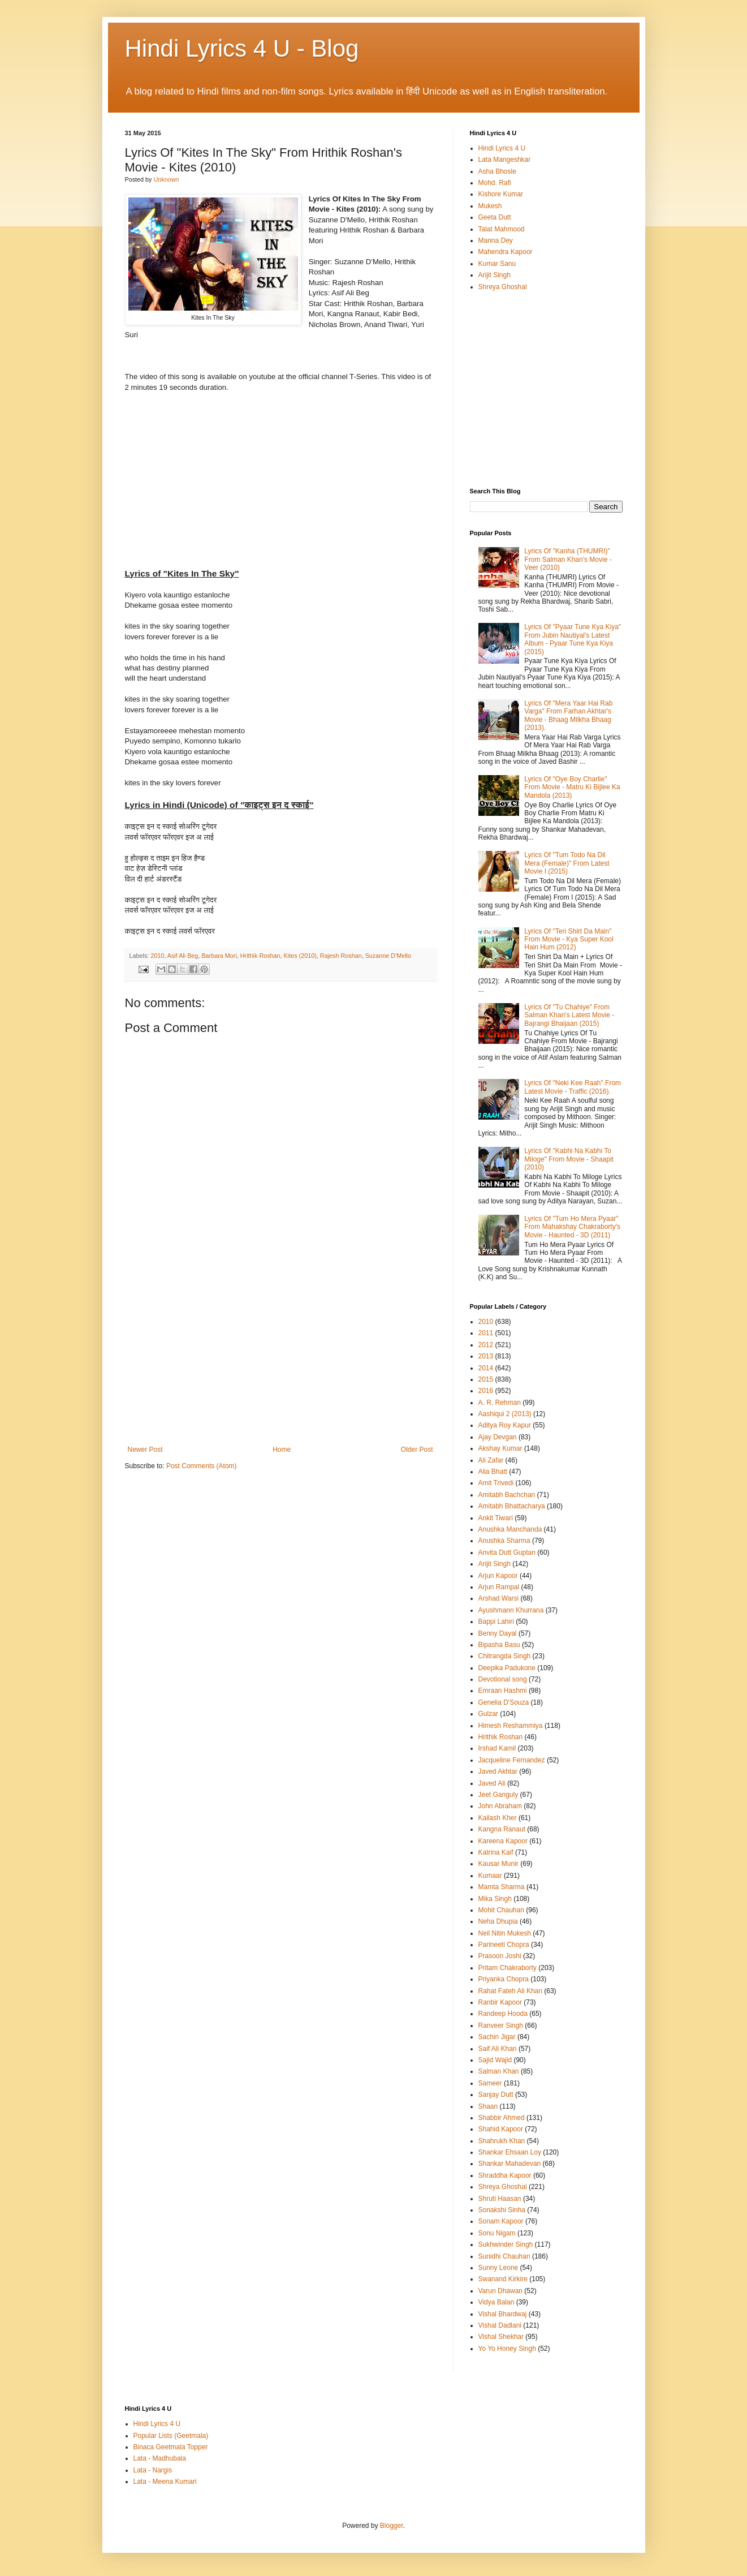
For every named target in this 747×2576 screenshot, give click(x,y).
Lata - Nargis (152, 2470)
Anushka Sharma (504, 1541)
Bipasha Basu (499, 1645)
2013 (486, 1356)
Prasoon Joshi (499, 1956)
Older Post (417, 1449)
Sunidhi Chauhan (504, 2256)
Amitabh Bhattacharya (511, 1506)
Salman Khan (498, 2071)
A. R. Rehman (499, 1403)
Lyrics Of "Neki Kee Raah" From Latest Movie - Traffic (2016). (572, 1087)
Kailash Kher (497, 1818)
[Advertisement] (280, 1360)
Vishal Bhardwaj (502, 2314)
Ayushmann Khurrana (511, 1610)
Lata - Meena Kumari (165, 2481)
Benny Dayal (497, 1633)
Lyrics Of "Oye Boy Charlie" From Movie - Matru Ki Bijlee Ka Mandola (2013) (572, 787)
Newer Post (145, 1449)
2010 (157, 955)
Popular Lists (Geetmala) (171, 2436)
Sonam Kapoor (501, 2221)
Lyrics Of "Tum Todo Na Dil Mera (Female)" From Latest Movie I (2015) (566, 863)
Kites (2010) (300, 955)
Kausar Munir (498, 1864)
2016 (486, 1391)
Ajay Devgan (497, 1437)
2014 (486, 1368)
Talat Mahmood (501, 229)
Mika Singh (495, 1899)
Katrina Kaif (495, 1852)
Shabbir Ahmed (501, 2118)
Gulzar (488, 1714)
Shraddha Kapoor (505, 2175)
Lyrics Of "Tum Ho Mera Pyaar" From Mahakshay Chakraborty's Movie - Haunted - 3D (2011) (572, 1227)
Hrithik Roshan (260, 955)
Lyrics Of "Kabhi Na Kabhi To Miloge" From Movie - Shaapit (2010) (569, 1159)
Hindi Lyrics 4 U (502, 148)
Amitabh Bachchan (507, 1495)
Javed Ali (492, 1783)
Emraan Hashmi (502, 1691)
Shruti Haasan (499, 2199)
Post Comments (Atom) (201, 1466)
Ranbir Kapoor (500, 2002)
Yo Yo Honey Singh (507, 2349)
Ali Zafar (491, 1460)
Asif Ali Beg (182, 955)
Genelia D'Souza (503, 1702)
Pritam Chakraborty (507, 1968)
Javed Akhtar (497, 1771)
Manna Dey (495, 240)
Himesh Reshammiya (510, 1726)
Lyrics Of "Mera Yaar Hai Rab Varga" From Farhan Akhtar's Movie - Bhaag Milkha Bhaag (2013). (568, 715)
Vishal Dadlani (500, 2325)
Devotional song (502, 1679)
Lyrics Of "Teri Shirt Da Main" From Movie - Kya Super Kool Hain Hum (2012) (568, 939)
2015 (486, 1379)
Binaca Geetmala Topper (170, 2447)
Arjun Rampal (499, 1587)
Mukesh (490, 206)
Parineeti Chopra (503, 1945)
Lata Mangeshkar (504, 160)
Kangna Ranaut (501, 1829)
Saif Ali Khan (497, 2049)
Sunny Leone (498, 2268)
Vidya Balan (496, 2302)
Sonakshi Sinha (501, 2210)
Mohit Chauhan (501, 1910)
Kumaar (490, 1876)
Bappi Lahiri (496, 1621)
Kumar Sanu (497, 264)
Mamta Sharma (501, 1887)
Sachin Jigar (497, 2037)
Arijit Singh (494, 275)
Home (282, 1449)
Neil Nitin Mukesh (504, 1933)
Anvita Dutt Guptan (507, 1552)
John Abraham (500, 1806)
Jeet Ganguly (498, 1795)
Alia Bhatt (492, 1472)
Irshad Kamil (497, 1748)
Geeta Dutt (494, 217)
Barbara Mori (218, 955)
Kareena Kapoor (503, 1841)
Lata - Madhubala (159, 2458)
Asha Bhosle (497, 171)
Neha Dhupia (498, 1921)
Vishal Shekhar (501, 2337)
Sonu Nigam (497, 2233)
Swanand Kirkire (503, 2279)
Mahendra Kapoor (505, 252)
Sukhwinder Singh (505, 2244)
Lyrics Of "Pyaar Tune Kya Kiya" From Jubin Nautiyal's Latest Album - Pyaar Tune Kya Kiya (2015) (572, 639)
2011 (486, 1333)
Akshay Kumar (500, 1448)
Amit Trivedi (496, 1483)
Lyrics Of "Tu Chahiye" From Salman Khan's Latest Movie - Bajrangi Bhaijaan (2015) (569, 1015)
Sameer (490, 2083)
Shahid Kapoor (500, 2129)
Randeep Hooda (503, 2014)
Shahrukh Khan (501, 2141)
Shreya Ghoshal (502, 287)
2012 (486, 1345)
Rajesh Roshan (341, 955)
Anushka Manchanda (510, 1529)
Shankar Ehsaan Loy (509, 2152)
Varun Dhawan (500, 2291)
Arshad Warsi (498, 1598)
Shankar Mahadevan (509, 2164)
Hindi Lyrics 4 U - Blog (242, 48)
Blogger (391, 2526)
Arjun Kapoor (498, 1576)
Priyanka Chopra (503, 1979)
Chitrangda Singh (504, 1656)
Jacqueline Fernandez (511, 1760)
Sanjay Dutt (495, 2094)
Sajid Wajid (495, 2060)
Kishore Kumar (500, 194)
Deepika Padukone (507, 1668)
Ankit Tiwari (495, 1518)
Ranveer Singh (500, 2025)
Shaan (488, 2106)
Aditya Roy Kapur (504, 1425)
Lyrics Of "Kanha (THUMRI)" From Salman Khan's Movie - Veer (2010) (567, 559)
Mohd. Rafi (494, 183)
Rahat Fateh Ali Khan (510, 1991)
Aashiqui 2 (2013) (505, 1414)
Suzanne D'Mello (388, 955)
